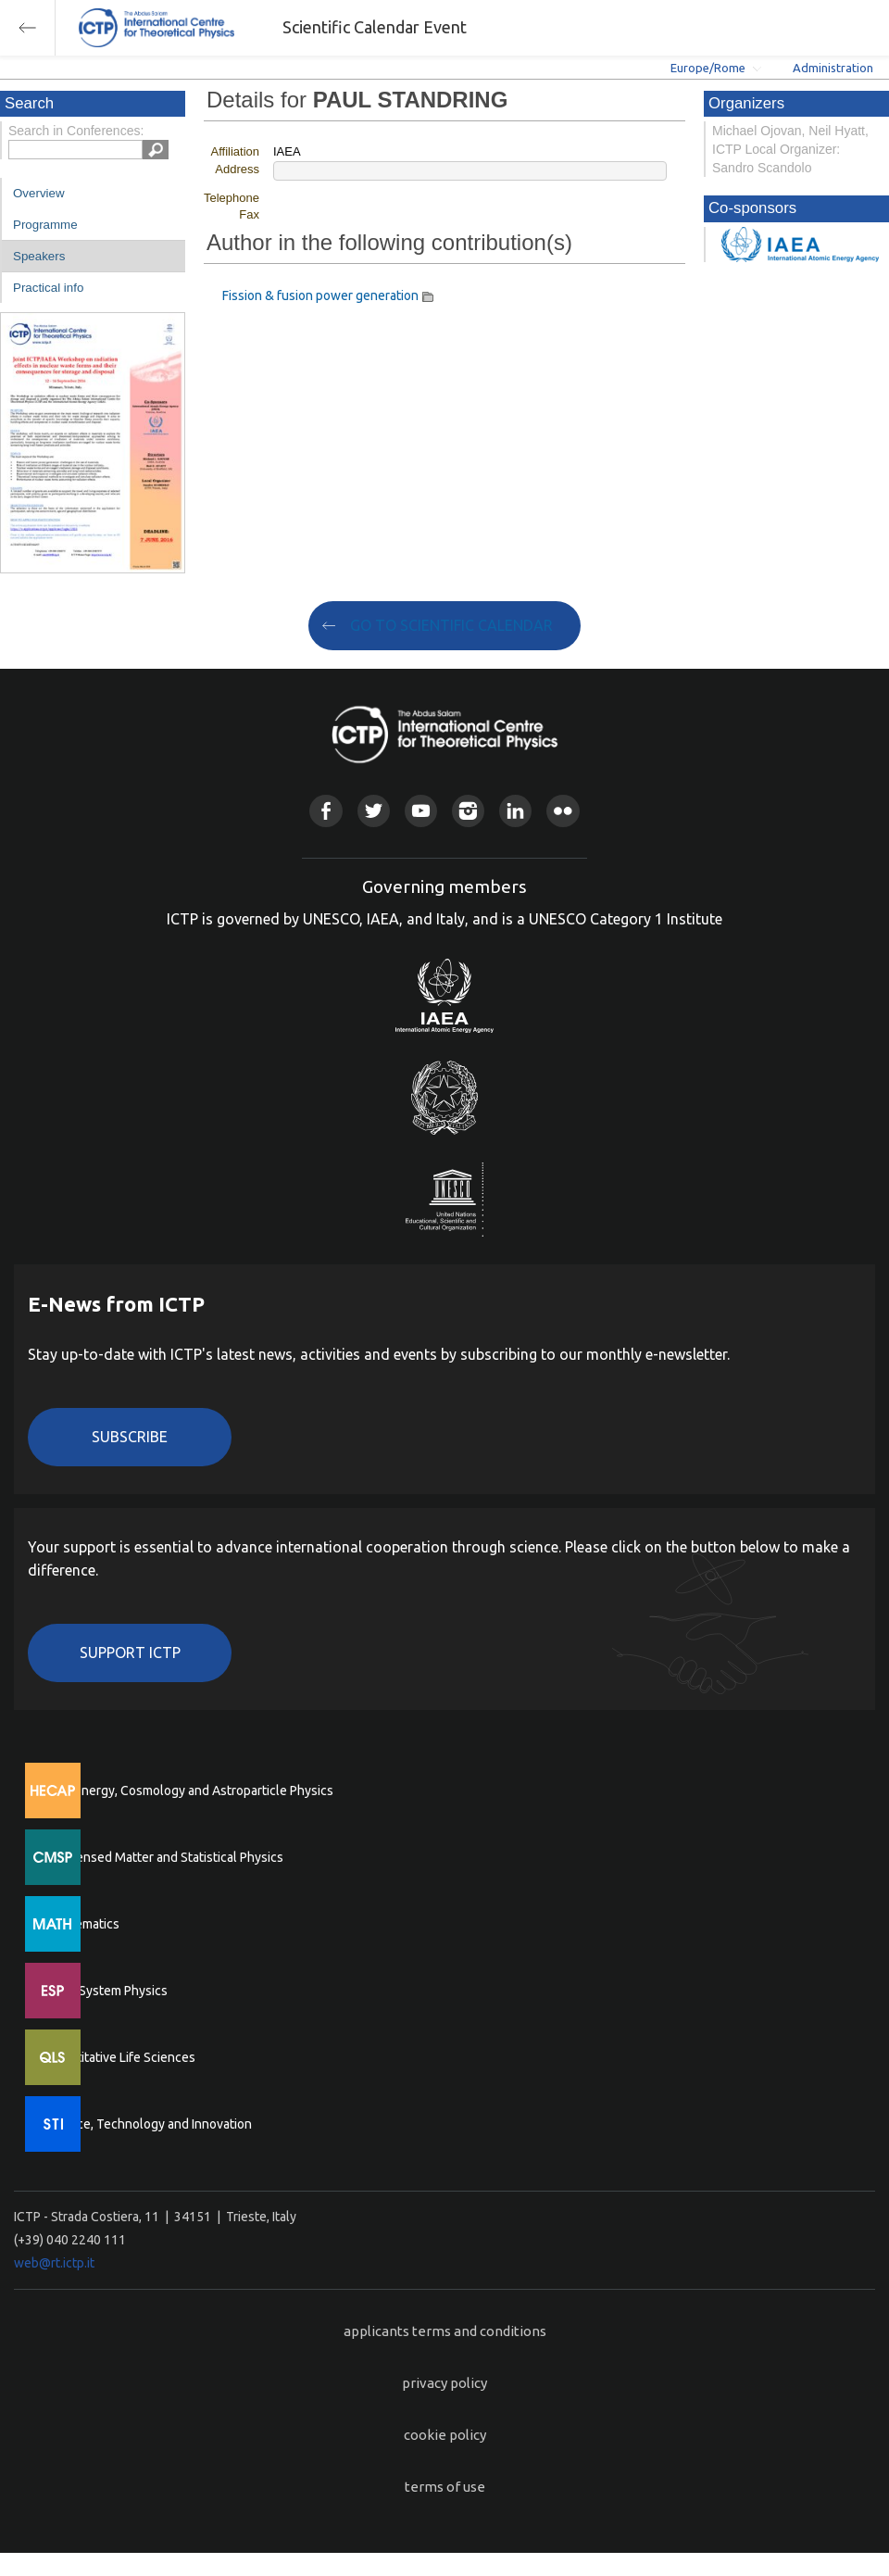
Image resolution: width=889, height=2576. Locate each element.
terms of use (445, 2486)
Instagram (468, 811)
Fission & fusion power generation (320, 295)
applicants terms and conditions (445, 2331)
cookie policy (445, 2435)
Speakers (39, 256)
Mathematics (82, 1923)
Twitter (373, 811)
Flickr (562, 811)
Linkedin (515, 811)
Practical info (48, 288)
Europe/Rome (707, 67)
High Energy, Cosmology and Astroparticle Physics (189, 1790)
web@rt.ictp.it (54, 2263)
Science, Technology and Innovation (148, 2124)
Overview (39, 193)
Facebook (325, 811)
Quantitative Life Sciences (120, 2057)
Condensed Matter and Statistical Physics (164, 1857)
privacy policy (444, 2383)
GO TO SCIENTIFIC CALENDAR (451, 625)
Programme (45, 225)
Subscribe (130, 1436)
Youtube (421, 811)
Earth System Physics (106, 1990)
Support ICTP (130, 1652)
